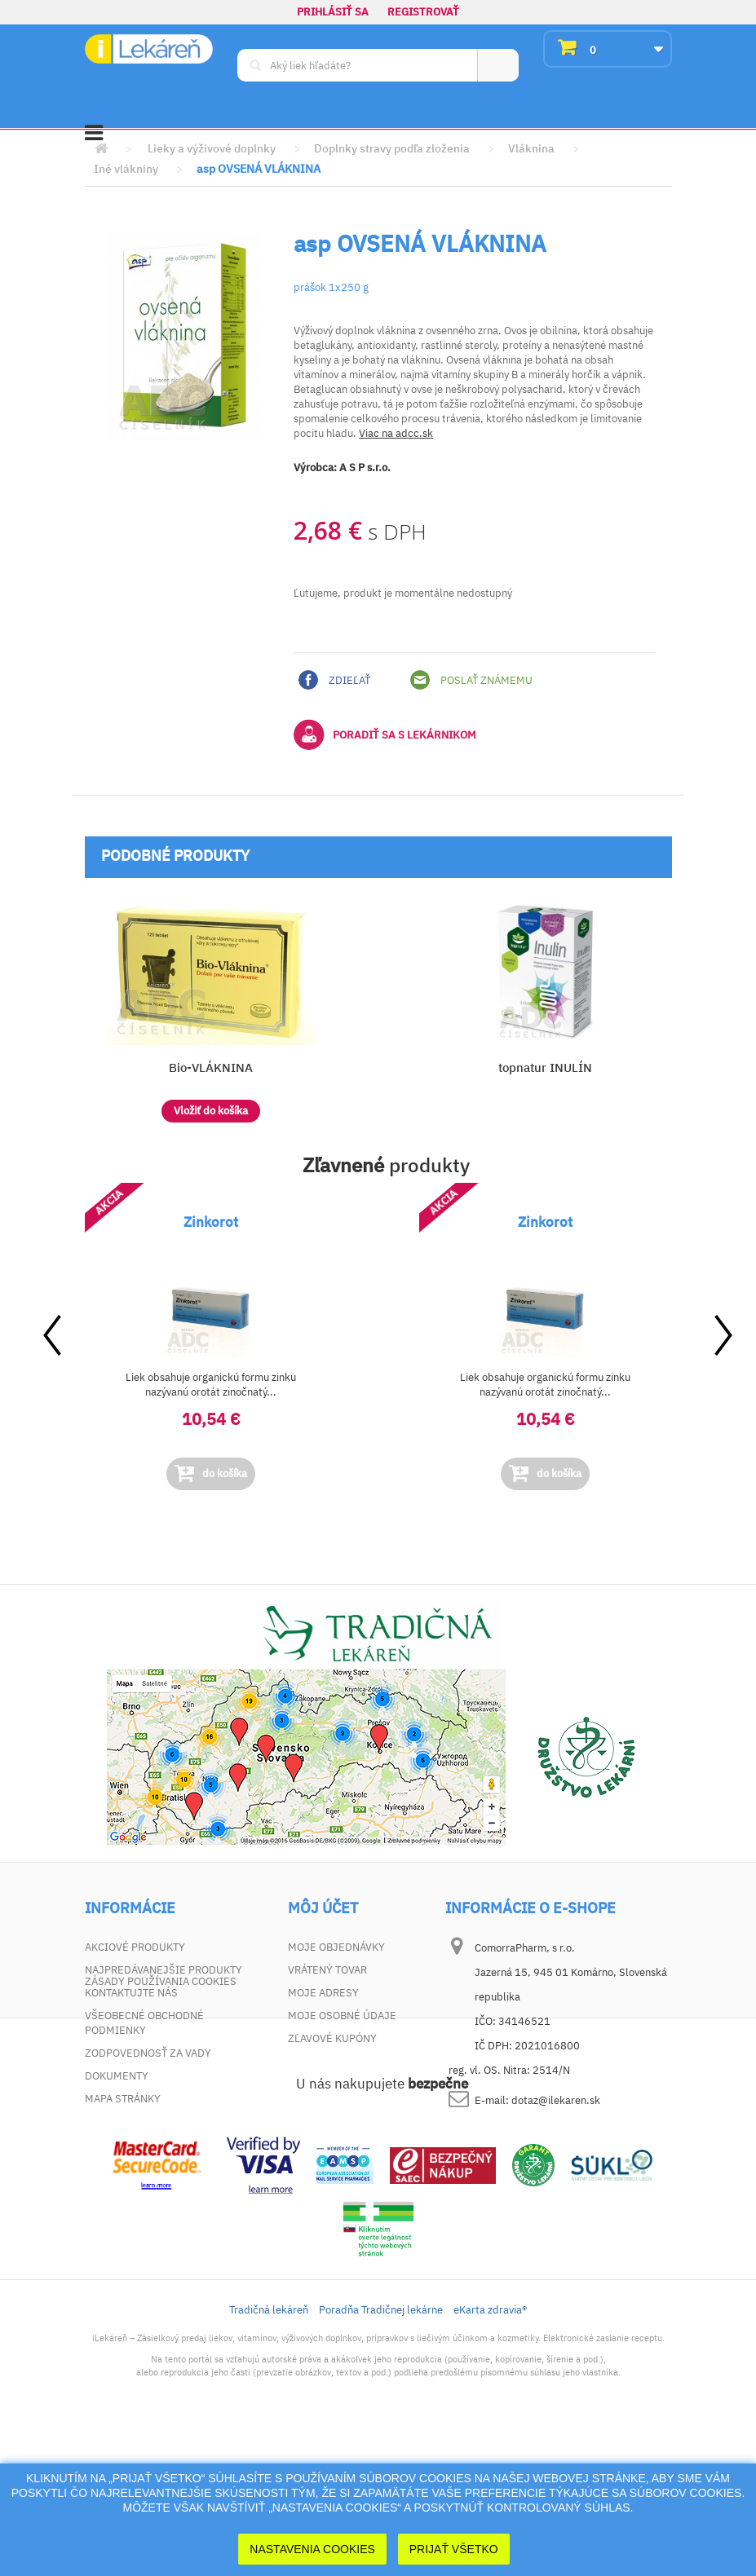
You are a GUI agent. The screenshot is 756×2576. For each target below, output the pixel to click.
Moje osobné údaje (342, 2015)
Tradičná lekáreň (268, 2450)
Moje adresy (323, 1993)
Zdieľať (334, 680)
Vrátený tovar (327, 1970)
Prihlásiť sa (333, 12)
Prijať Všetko (453, 2549)
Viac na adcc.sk (396, 433)
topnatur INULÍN (545, 1067)
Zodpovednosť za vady (148, 2053)
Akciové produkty (135, 1947)
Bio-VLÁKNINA (211, 1067)
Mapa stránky (123, 2099)
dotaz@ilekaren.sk (555, 2100)
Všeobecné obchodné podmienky (144, 2023)
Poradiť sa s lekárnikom (385, 734)
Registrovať (423, 12)
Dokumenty (116, 2076)
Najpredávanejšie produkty (163, 1970)
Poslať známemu (471, 680)
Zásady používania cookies (161, 2121)
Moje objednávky (336, 1947)
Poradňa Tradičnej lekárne (381, 2450)
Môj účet (323, 1908)
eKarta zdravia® (490, 2450)
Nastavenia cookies (312, 2549)
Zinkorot (210, 1222)
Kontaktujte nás (131, 1993)
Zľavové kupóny (332, 2038)
